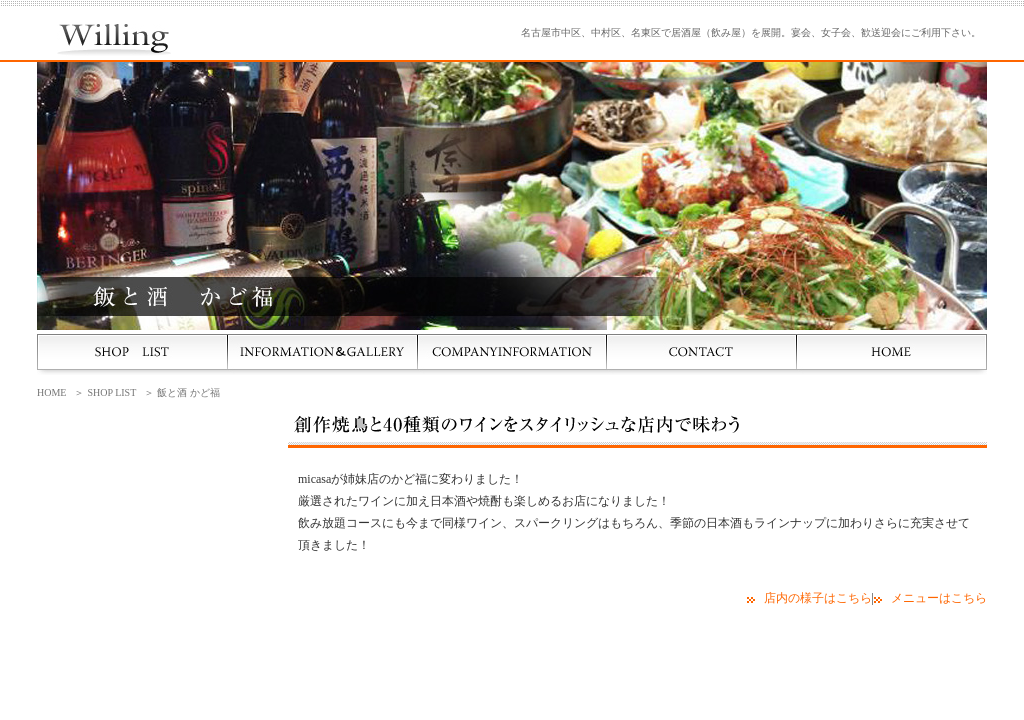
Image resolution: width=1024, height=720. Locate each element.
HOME (51, 392)
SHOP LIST (111, 392)
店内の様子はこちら (818, 598)
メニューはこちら (939, 598)
